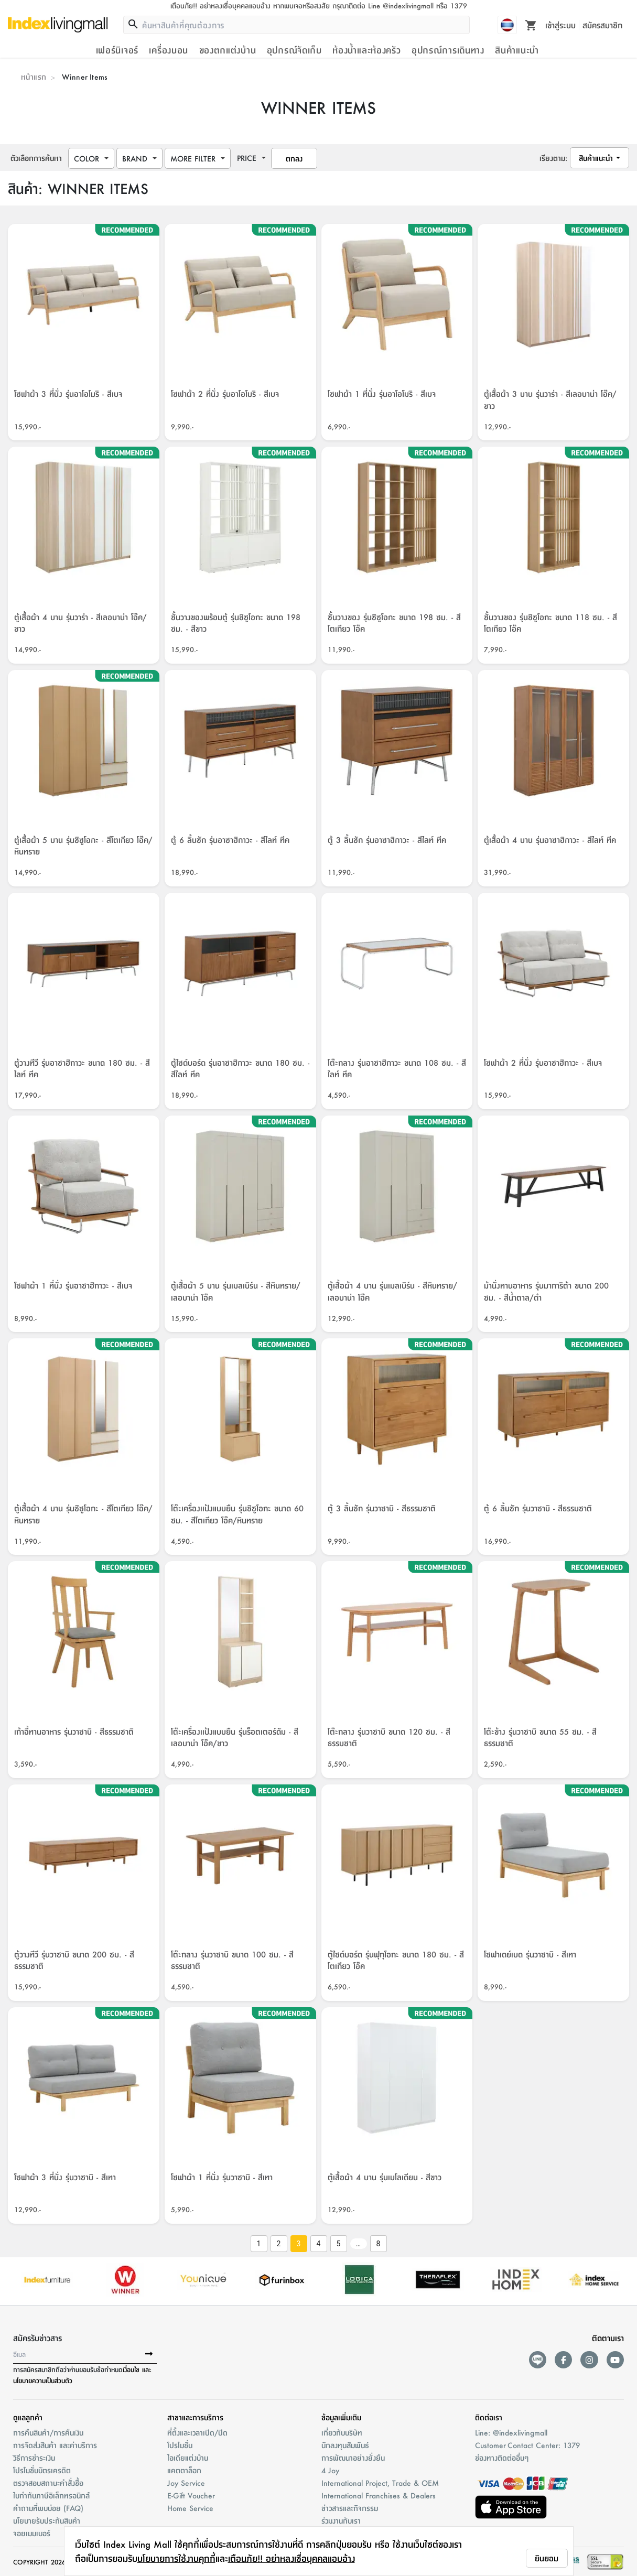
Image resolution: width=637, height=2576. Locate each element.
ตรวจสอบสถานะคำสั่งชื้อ (48, 2482)
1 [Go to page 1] (258, 2243)
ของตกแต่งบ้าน (227, 50)
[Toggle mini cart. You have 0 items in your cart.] (531, 24)
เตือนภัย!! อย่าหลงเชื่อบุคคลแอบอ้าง (291, 2558)
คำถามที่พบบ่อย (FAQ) (48, 2508)
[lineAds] (537, 2359)
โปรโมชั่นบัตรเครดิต (42, 2470)
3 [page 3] (298, 2243)
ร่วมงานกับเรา (341, 2520)
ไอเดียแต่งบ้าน (187, 2457)
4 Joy (330, 2470)
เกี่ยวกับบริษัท (341, 2432)
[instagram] (589, 2359)
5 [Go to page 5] (338, 2243)
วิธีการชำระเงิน (34, 2457)
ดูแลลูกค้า (27, 2417)
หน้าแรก (33, 76)
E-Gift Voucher (191, 2495)
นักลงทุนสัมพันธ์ (345, 2445)
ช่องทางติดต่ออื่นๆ (501, 2457)
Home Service (190, 2508)
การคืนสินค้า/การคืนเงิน (48, 2432)
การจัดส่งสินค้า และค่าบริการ (55, 2445)
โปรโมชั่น (179, 2445)
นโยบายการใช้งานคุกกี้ (176, 2558)
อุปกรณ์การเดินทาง (448, 50)
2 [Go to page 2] (278, 2243)
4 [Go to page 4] (318, 2243)
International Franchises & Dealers (378, 2495)
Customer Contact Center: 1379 (527, 2445)
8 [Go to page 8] (378, 2243)
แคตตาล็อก (184, 2470)
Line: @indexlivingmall (511, 2432)
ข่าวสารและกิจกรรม (349, 2508)
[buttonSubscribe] (149, 2354)
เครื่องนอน (168, 50)
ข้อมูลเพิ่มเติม (341, 2417)
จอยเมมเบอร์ (31, 2533)
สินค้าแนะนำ (517, 50)
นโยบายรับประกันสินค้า (46, 2520)
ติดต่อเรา (488, 2417)
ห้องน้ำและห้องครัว (366, 50)
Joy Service (186, 2482)
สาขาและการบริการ (195, 2417)
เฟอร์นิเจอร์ (117, 50)
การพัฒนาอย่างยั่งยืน (353, 2457)
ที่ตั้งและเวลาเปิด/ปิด (197, 2432)
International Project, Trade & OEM (380, 2482)
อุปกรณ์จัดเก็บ (294, 50)
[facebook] (563, 2359)
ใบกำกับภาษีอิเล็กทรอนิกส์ (51, 2495)
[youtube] (615, 2359)
